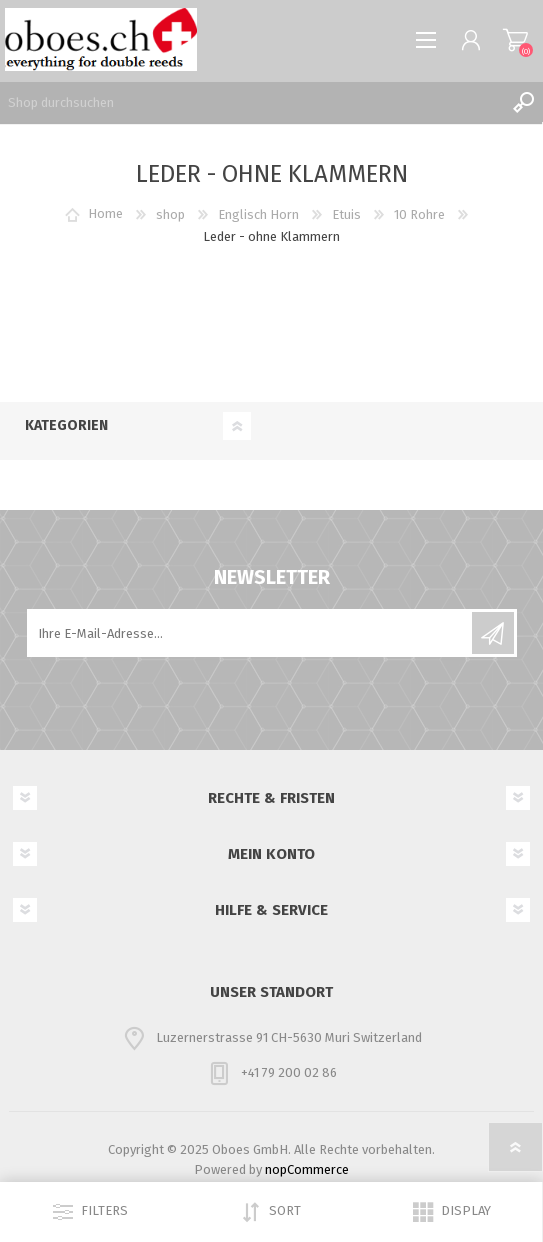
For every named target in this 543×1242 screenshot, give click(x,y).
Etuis (346, 214)
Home (105, 214)
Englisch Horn (258, 214)
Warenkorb (515, 40)
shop (170, 214)
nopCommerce (307, 1169)
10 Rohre (419, 214)
